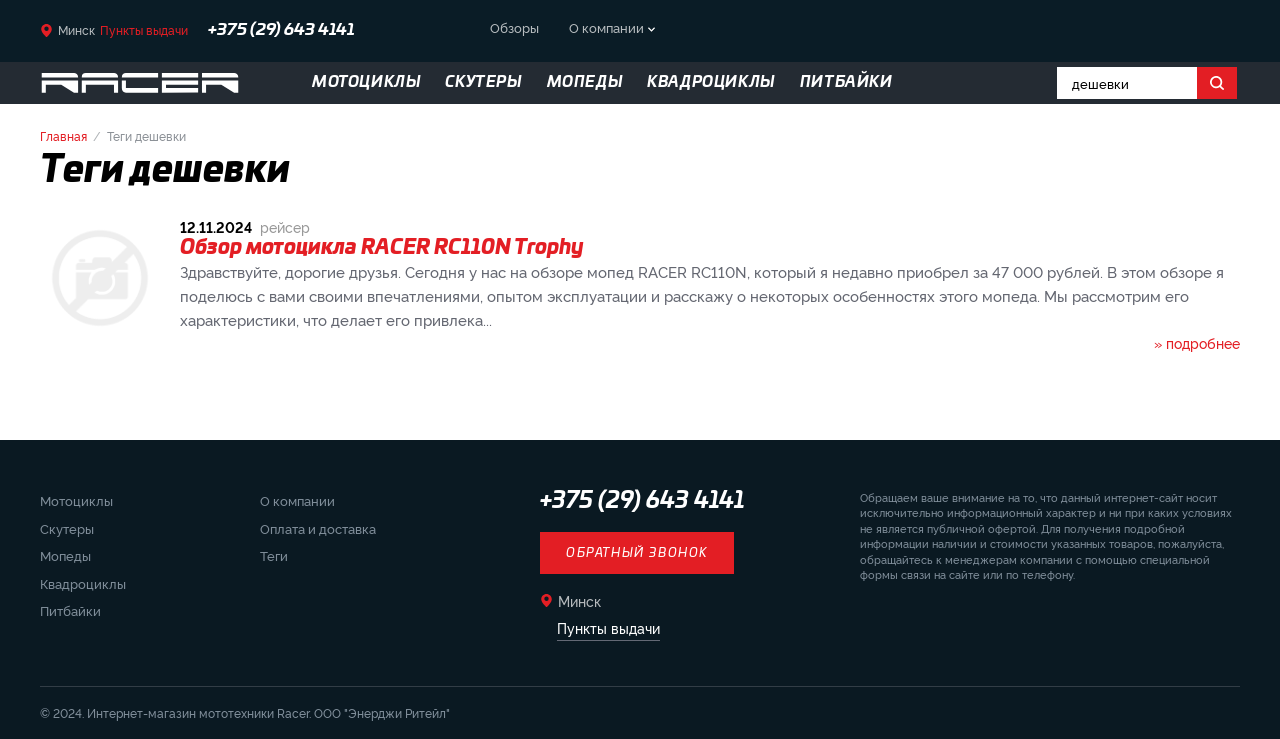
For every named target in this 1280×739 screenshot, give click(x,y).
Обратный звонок (637, 553)
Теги (274, 555)
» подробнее (1197, 342)
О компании (606, 27)
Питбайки (70, 610)
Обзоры (514, 27)
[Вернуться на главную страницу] (140, 83)
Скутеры (67, 528)
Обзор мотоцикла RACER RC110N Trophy (382, 248)
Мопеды (65, 555)
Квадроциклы (83, 583)
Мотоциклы (76, 500)
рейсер (285, 226)
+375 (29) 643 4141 (281, 30)
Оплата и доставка (318, 528)
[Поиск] (1217, 83)
